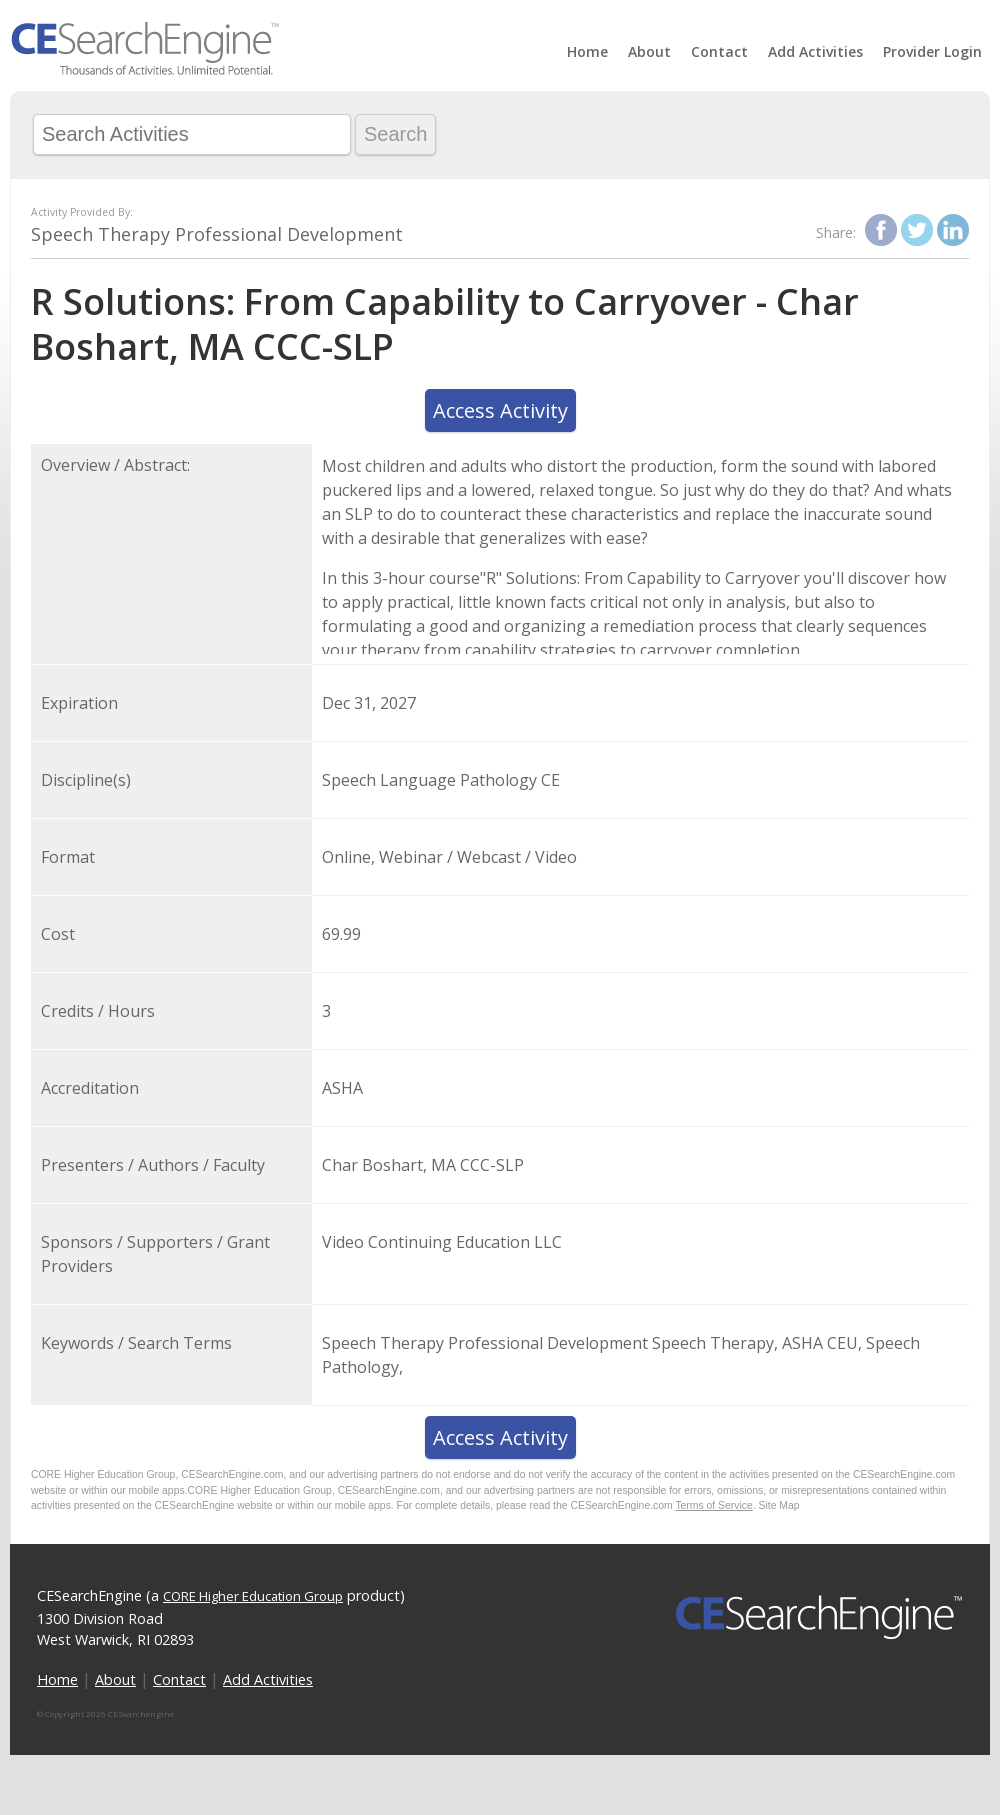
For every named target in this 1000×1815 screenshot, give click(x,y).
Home (587, 51)
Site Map (779, 1505)
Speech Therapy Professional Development (217, 234)
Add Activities (815, 51)
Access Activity (500, 410)
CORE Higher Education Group (253, 1596)
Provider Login (932, 51)
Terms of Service (713, 1505)
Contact (719, 51)
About (649, 51)
